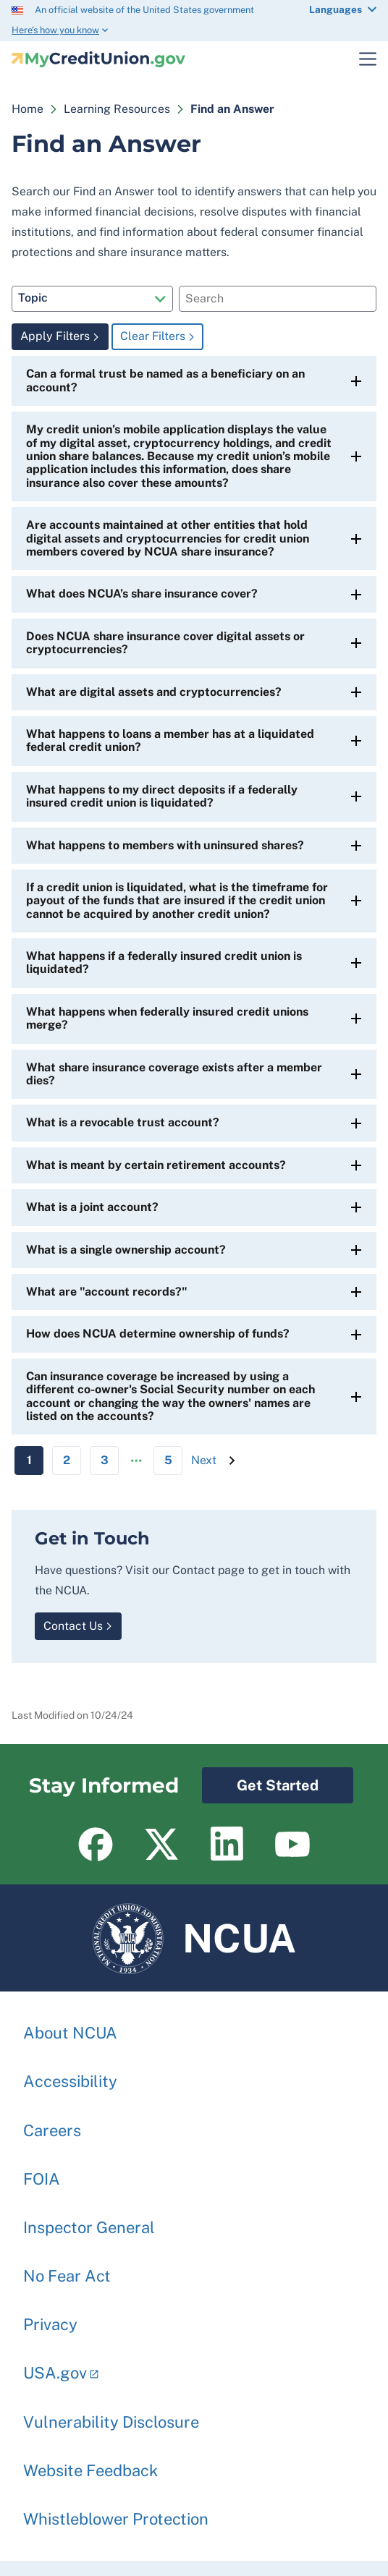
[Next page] (203, 1460)
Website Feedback (90, 2463)
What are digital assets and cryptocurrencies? (154, 692)
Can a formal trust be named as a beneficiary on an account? (165, 380)
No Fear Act (67, 2268)
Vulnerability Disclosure (111, 2414)
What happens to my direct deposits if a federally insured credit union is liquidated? (162, 796)
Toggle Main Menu (359, 59)
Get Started (260, 1780)
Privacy (50, 2317)
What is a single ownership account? (126, 1250)
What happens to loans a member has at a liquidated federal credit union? (170, 740)
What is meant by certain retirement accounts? (156, 1165)
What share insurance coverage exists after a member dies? (174, 1073)
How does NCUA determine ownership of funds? (158, 1333)
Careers (52, 2123)
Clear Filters (152, 336)
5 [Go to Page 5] (168, 1460)
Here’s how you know (55, 30)
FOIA (41, 2171)
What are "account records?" (106, 1291)
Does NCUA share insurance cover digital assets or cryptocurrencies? (165, 642)
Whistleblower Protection (115, 2511)
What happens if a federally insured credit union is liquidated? (164, 962)
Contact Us (73, 1626)
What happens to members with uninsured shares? (165, 845)
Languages (335, 9)
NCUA (194, 1938)
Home (27, 109)
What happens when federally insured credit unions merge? (167, 1018)
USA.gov (55, 2365)
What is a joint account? (92, 1207)
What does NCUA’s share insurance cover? (142, 593)
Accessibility (70, 2074)
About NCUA (70, 2025)
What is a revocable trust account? (122, 1122)
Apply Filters (55, 336)
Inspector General (89, 2220)
